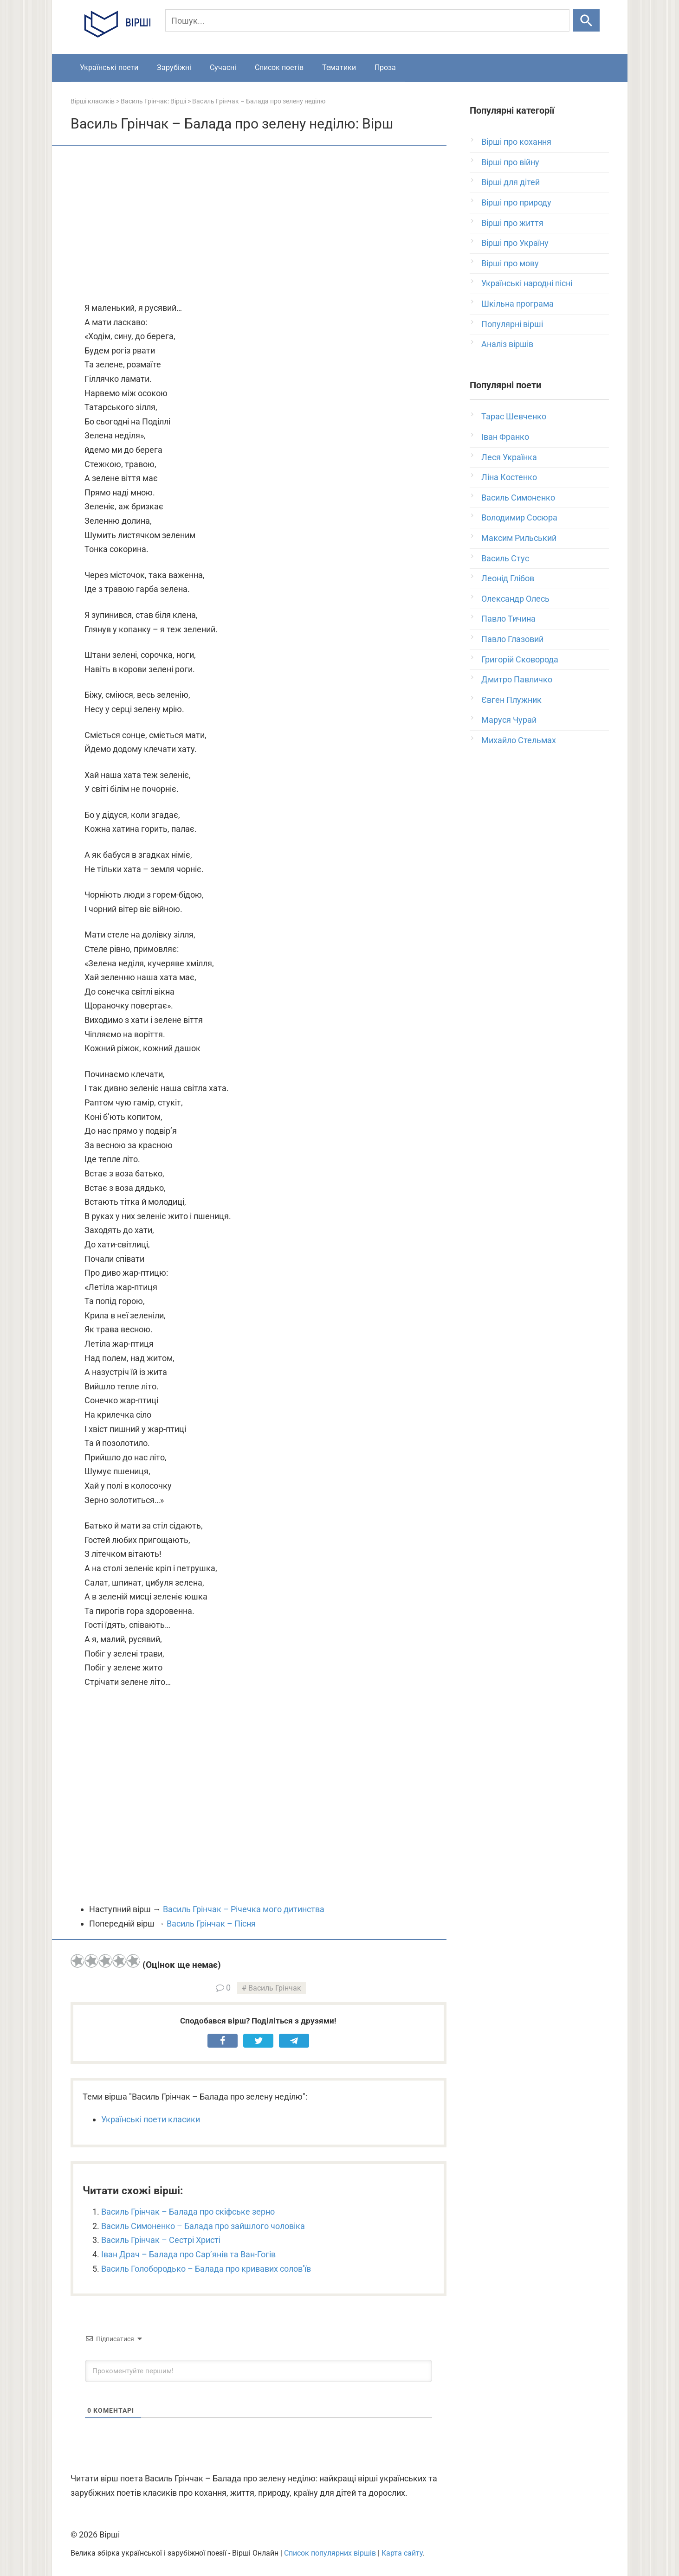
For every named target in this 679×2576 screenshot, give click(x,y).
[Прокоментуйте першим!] (258, 2371)
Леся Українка (509, 457)
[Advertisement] (258, 224)
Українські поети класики (150, 2119)
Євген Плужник (511, 700)
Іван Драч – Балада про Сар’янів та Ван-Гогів (188, 2254)
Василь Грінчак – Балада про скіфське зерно (188, 2211)
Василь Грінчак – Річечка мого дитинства (243, 1909)
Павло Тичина (508, 618)
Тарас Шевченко (513, 416)
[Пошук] (367, 20)
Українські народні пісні (526, 283)
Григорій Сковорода (519, 659)
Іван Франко (505, 437)
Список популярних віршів (330, 2553)
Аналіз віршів (507, 344)
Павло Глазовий (512, 639)
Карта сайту (402, 2553)
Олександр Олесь (515, 599)
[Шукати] (586, 20)
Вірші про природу (516, 202)
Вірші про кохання (516, 142)
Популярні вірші (512, 324)
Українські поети (109, 67)
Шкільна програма (517, 303)
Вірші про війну (510, 162)
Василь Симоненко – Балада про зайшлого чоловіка (203, 2226)
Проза (385, 67)
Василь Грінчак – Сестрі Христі (160, 2240)
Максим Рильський (518, 538)
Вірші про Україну (515, 243)
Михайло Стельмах (518, 740)
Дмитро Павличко (516, 679)
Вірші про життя (512, 223)
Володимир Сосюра (519, 517)
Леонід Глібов (507, 578)
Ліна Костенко (509, 477)
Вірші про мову (510, 263)
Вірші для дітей (510, 182)
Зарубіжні (174, 67)
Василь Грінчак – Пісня (211, 1923)
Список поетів (279, 67)
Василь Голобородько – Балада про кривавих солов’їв (206, 2269)
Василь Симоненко (518, 497)
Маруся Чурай (509, 720)
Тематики (339, 67)
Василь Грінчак (274, 1988)
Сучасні (223, 67)
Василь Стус (505, 558)
